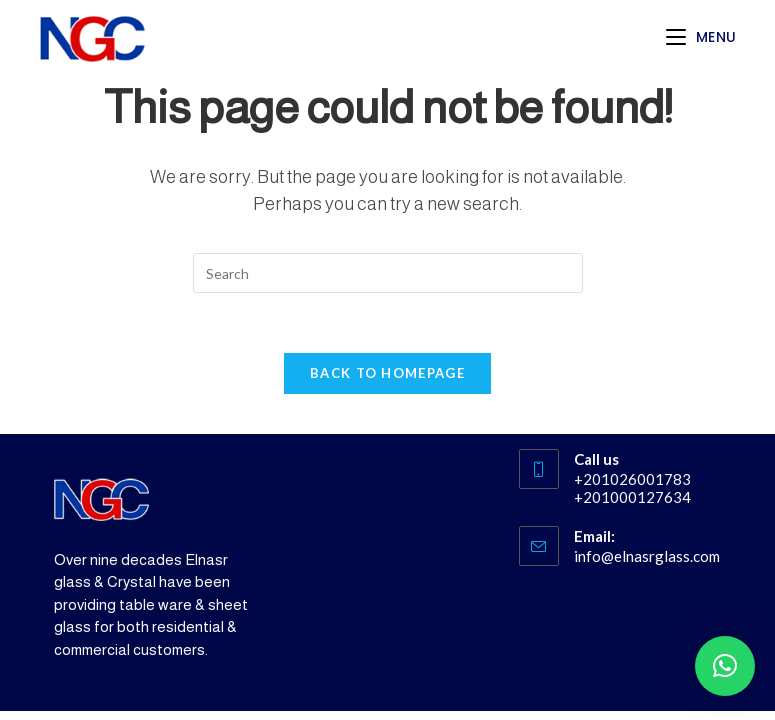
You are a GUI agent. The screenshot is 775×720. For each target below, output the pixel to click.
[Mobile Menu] (701, 37)
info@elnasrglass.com (647, 556)
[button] (725, 666)
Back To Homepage (387, 373)
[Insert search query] (388, 273)
